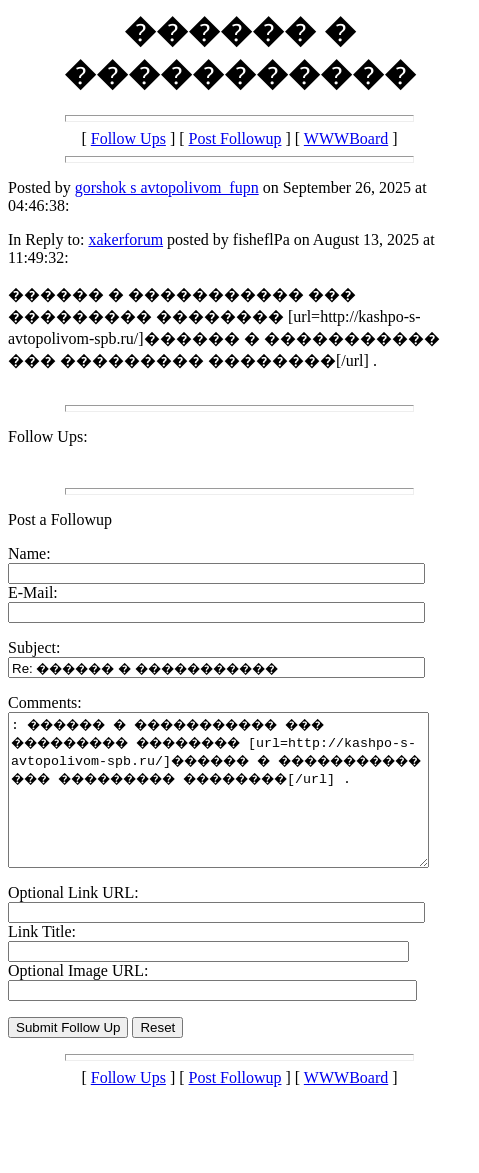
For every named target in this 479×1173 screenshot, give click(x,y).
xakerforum (125, 239)
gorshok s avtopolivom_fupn (167, 187)
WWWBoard (346, 138)
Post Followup (235, 138)
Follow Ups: (48, 436)
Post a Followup (60, 519)
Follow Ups (128, 138)
